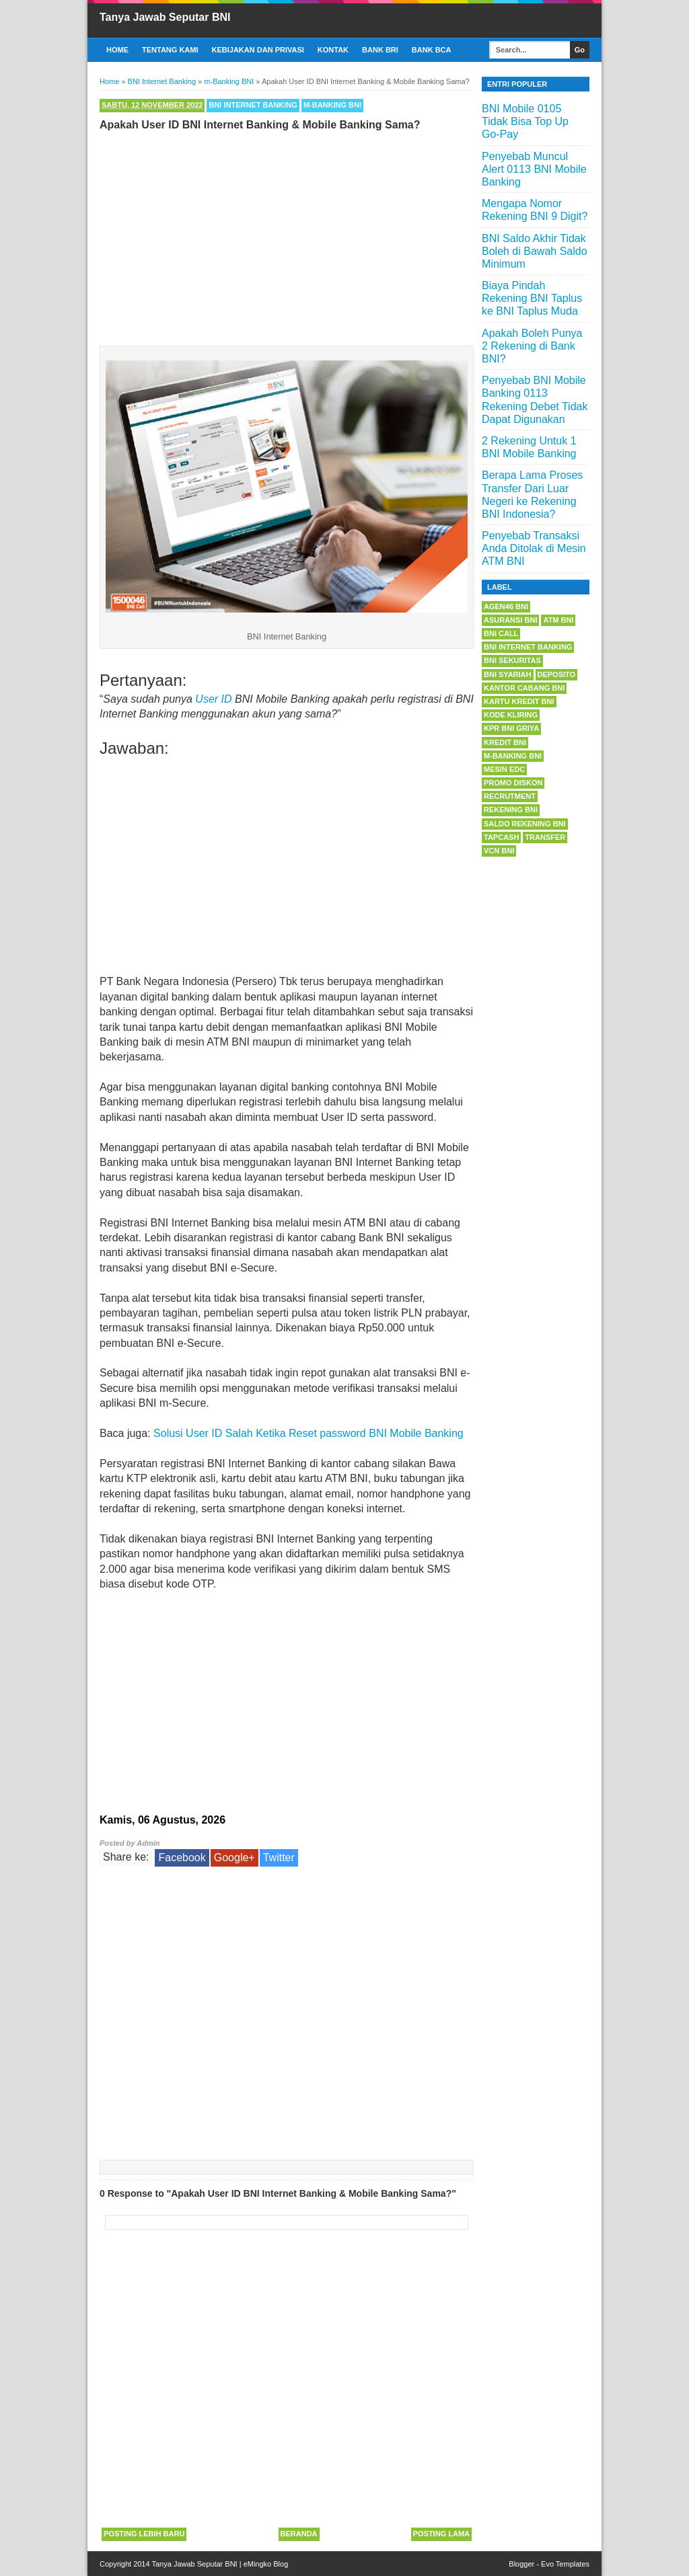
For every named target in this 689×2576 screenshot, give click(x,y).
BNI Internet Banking (253, 105)
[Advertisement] (287, 235)
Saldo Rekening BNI (525, 824)
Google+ (234, 1857)
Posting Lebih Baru (144, 2534)
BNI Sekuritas (512, 660)
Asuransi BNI (510, 620)
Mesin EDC (504, 769)
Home (117, 50)
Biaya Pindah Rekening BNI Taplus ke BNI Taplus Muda (532, 298)
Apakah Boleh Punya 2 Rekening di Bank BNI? (532, 345)
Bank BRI (380, 50)
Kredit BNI (505, 742)
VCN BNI (499, 851)
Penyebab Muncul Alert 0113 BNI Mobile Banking (534, 169)
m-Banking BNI (332, 105)
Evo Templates (565, 2564)
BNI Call (501, 633)
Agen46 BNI (506, 606)
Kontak (333, 50)
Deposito (557, 674)
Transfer (545, 837)
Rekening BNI (511, 810)
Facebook (181, 1857)
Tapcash (501, 837)
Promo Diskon (513, 783)
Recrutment (510, 796)
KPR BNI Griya (511, 728)
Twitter (279, 1857)
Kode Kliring (511, 715)
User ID (213, 699)
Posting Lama (441, 2534)
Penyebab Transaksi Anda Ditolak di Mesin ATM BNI (534, 548)
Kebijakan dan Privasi (258, 50)
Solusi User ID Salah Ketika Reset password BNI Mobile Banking (308, 1433)
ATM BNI (558, 620)
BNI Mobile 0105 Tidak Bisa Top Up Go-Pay (525, 121)
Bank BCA (431, 50)
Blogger (521, 2564)
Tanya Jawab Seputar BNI (165, 17)
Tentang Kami (170, 50)
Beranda (299, 2534)
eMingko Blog (266, 2564)
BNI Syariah (508, 674)
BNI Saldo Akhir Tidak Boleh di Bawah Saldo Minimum (534, 251)
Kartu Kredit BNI (519, 701)
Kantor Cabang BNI (524, 688)
